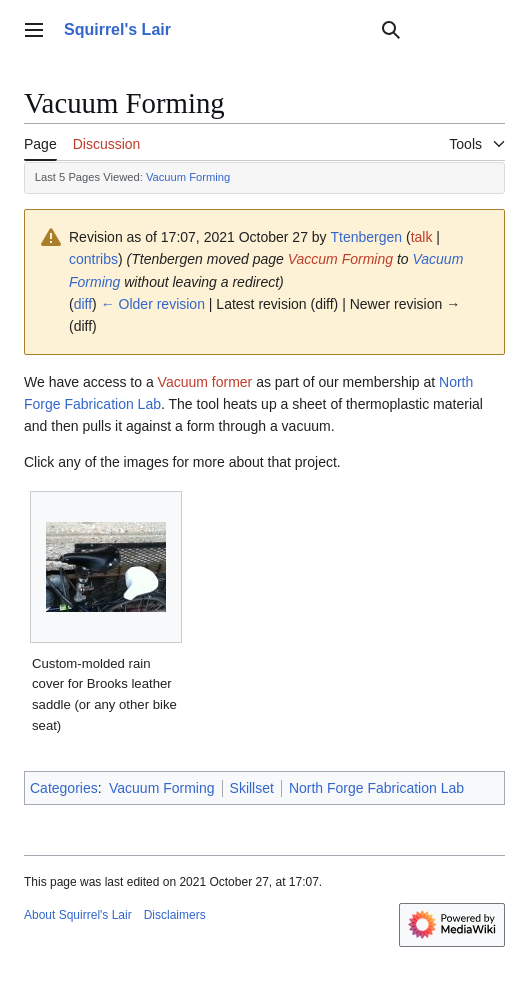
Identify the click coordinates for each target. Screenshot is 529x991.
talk (422, 237)
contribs (93, 259)
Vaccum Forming (340, 259)
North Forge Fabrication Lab (376, 788)
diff (83, 304)
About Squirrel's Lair (78, 915)
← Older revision (153, 304)
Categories (64, 788)
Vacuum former (205, 382)
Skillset (252, 788)
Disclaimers (175, 915)
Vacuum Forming (188, 177)
